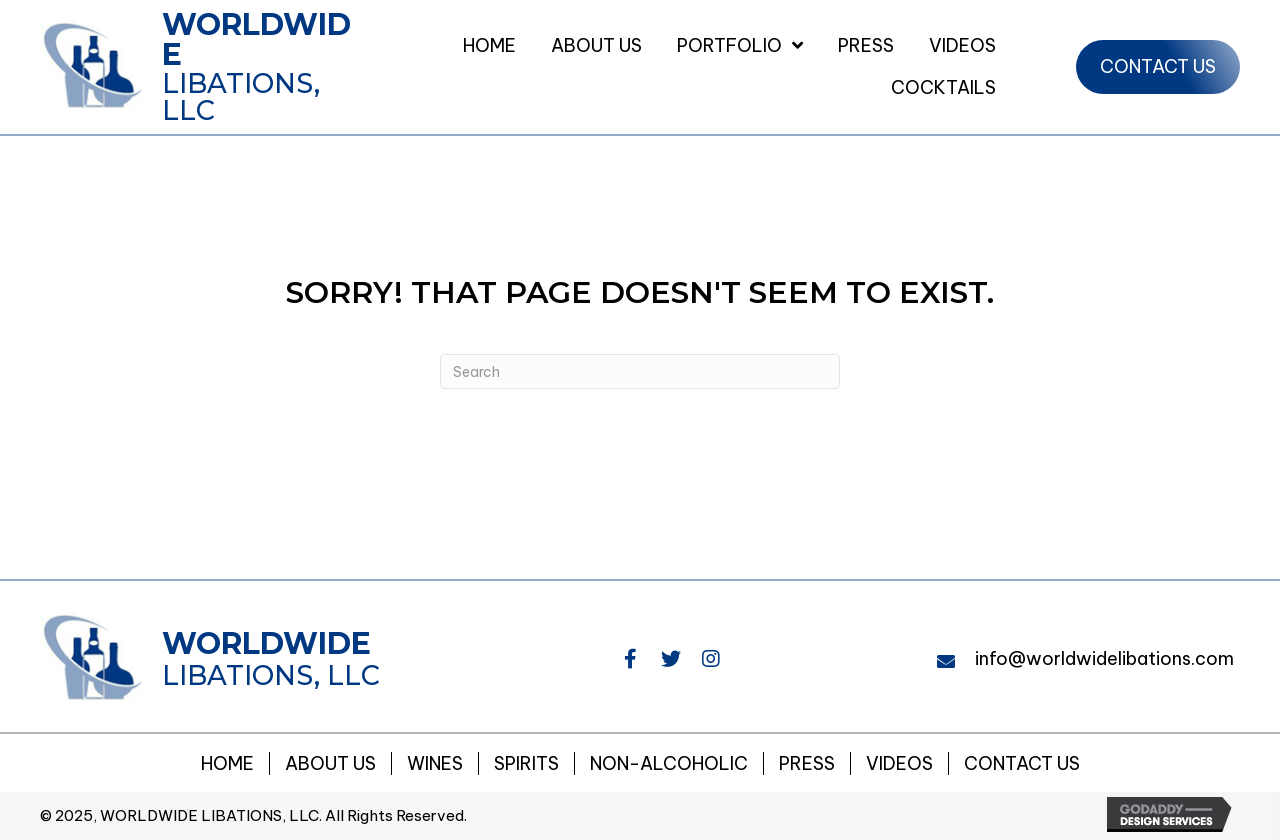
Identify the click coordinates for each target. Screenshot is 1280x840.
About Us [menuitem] (330, 763)
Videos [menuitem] (899, 763)
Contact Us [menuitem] (1022, 763)
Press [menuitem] (807, 763)
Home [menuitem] (227, 763)
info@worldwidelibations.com (1104, 658)
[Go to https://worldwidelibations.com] (208, 67)
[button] (631, 659)
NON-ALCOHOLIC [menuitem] (669, 763)
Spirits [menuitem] (526, 763)
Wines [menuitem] (435, 763)
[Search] (640, 371)
